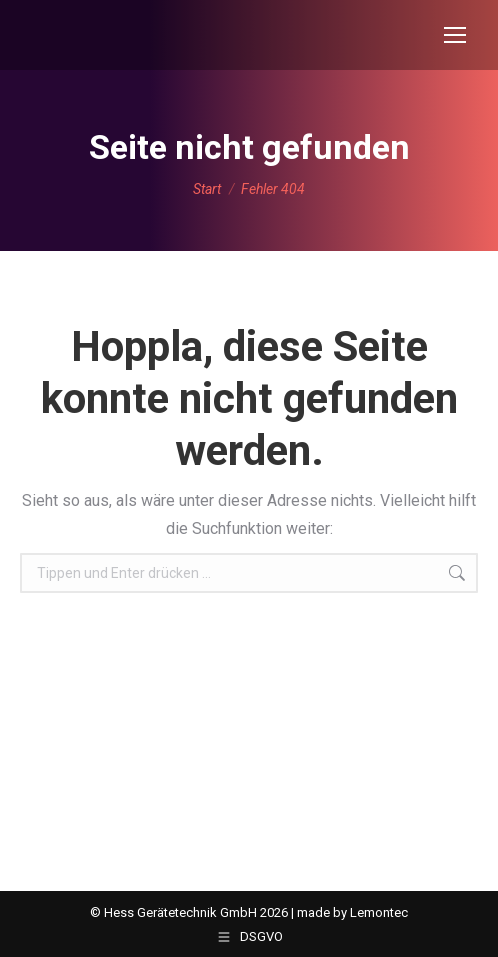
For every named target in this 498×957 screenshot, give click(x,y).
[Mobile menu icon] (455, 35)
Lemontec (379, 912)
